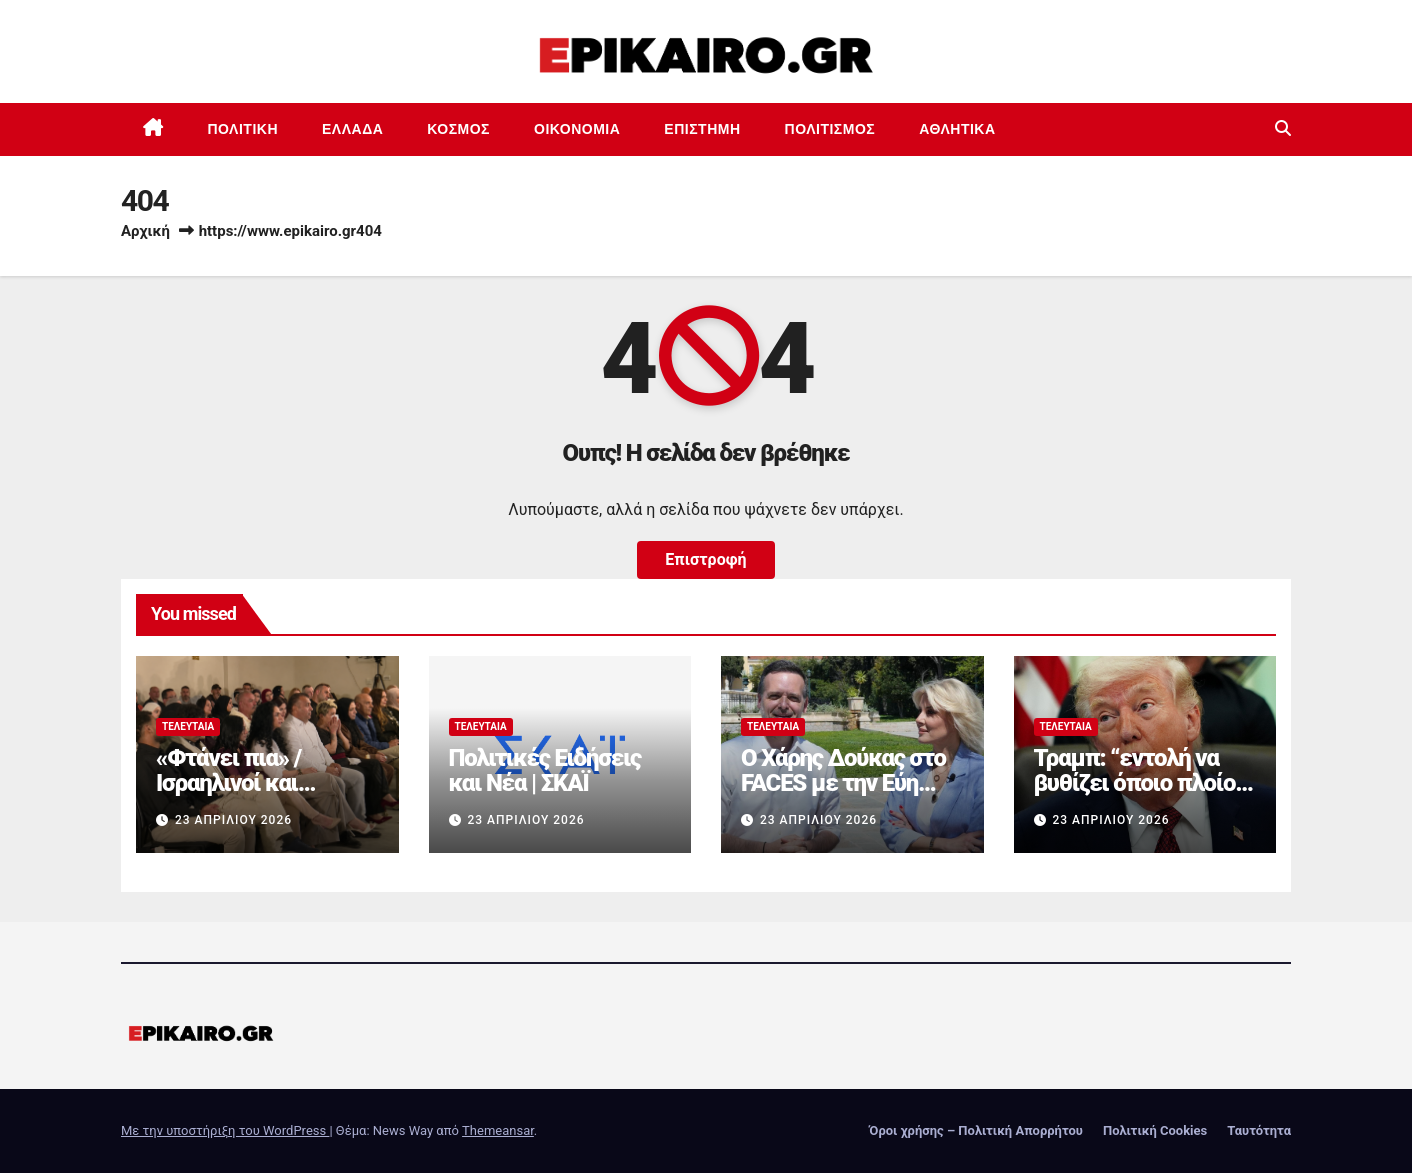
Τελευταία (188, 726)
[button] (1283, 128)
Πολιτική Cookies (1155, 1130)
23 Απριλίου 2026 (233, 820)
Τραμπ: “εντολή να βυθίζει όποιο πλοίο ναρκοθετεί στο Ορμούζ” (1135, 795)
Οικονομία (577, 129)
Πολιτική (243, 129)
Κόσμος (458, 129)
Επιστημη (702, 129)
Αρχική (145, 231)
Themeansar (498, 1130)
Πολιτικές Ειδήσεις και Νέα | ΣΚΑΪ (545, 770)
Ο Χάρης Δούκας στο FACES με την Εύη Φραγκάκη (843, 783)
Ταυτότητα (1259, 1130)
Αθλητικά (957, 129)
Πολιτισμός (830, 129)
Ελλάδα (352, 129)
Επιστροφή (705, 559)
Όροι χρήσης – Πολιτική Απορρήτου (976, 1130)
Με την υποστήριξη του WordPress (225, 1130)
